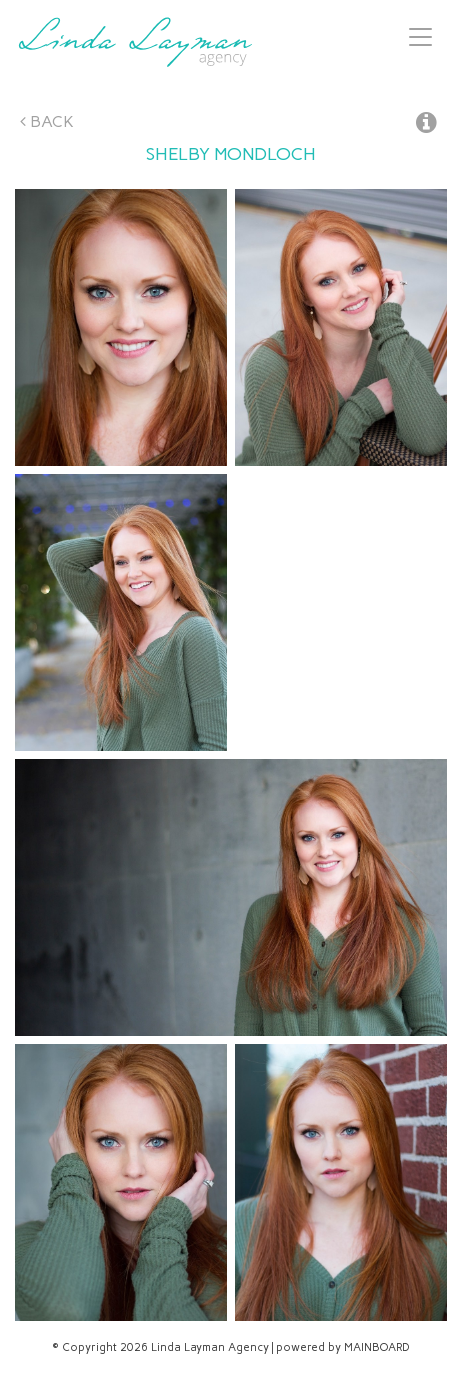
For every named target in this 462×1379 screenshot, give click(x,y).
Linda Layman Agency (135, 42)
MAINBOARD (377, 1347)
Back (47, 121)
